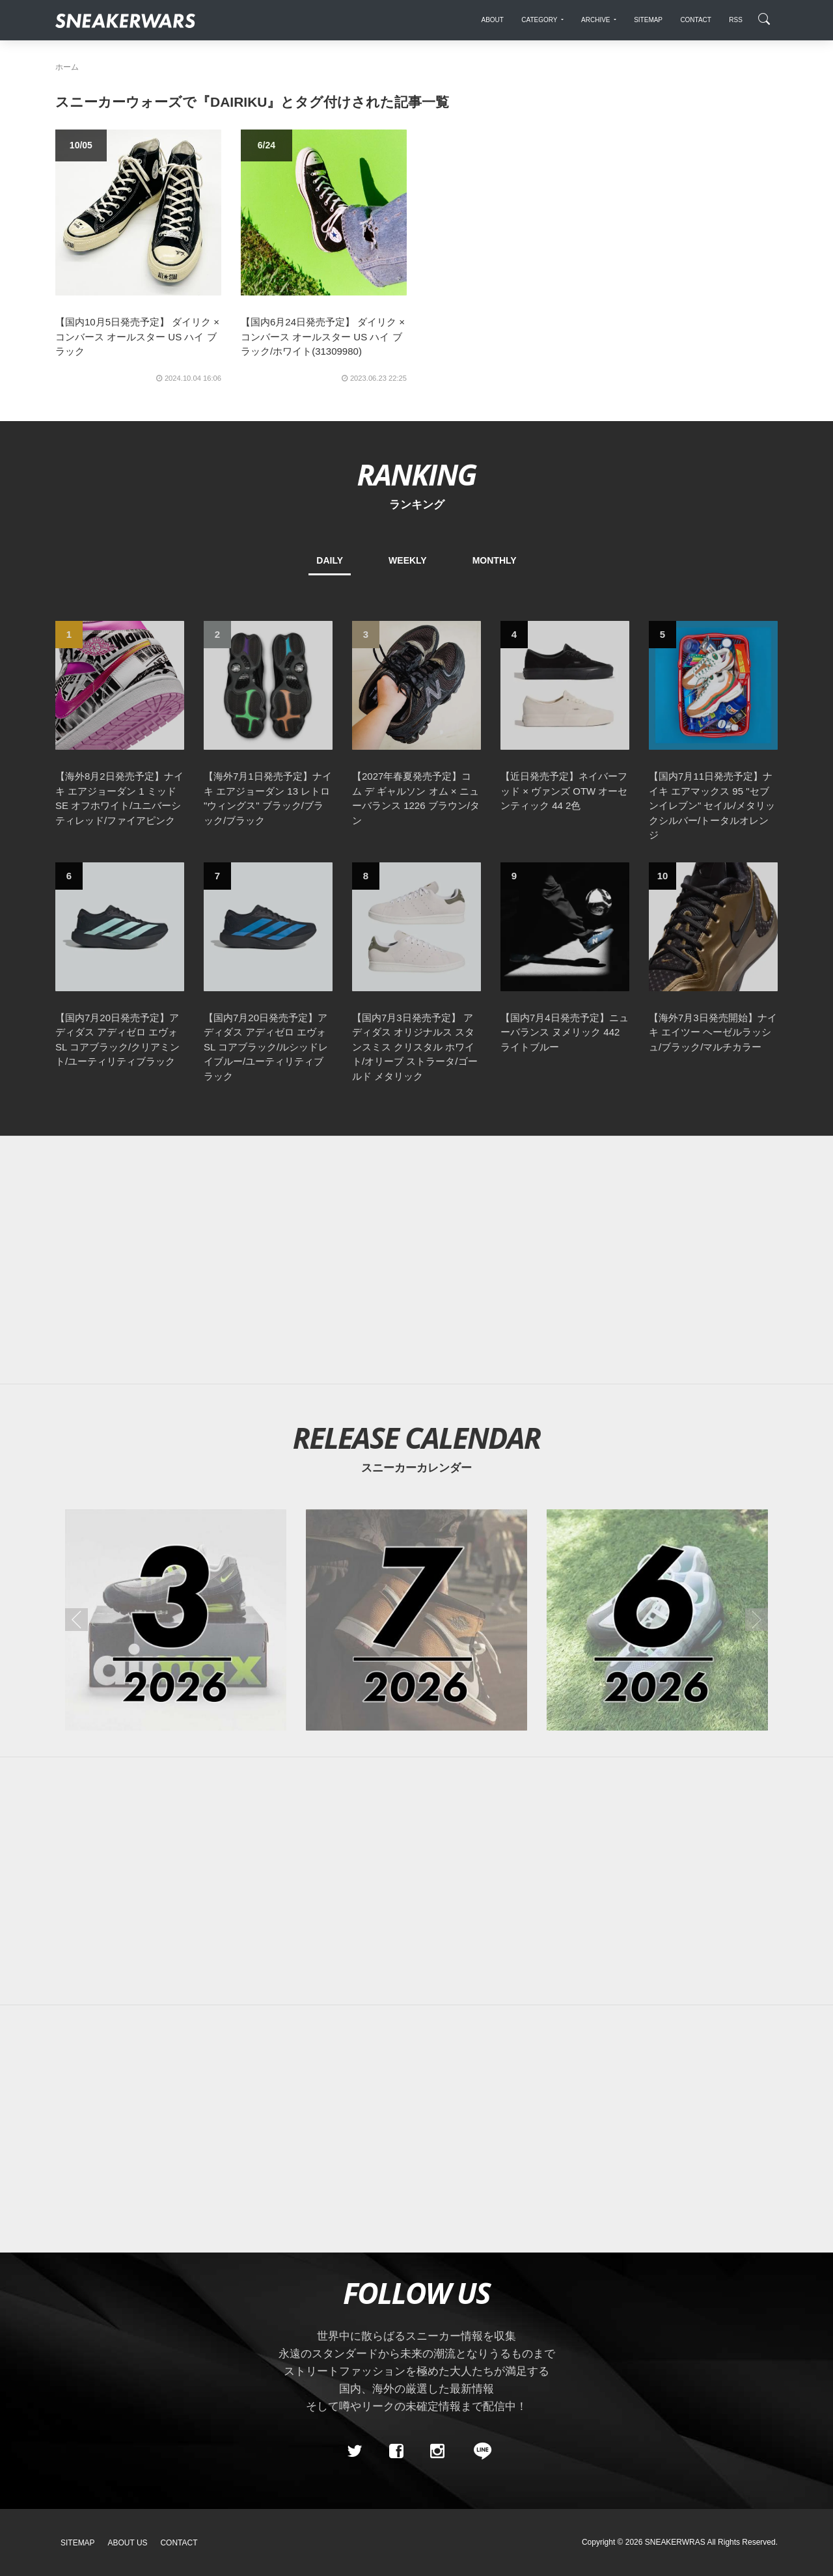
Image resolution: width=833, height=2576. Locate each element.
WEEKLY (408, 560)
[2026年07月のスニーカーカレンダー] (416, 1620)
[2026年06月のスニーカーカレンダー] (657, 1620)
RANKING (416, 474)
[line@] (478, 2451)
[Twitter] (355, 2451)
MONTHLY (494, 560)
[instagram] (437, 2451)
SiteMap (78, 2542)
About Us (128, 2542)
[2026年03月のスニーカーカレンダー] (175, 1620)
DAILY (329, 560)
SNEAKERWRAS (675, 2542)
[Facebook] (396, 2451)
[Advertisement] (416, 1260)
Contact (178, 2542)
